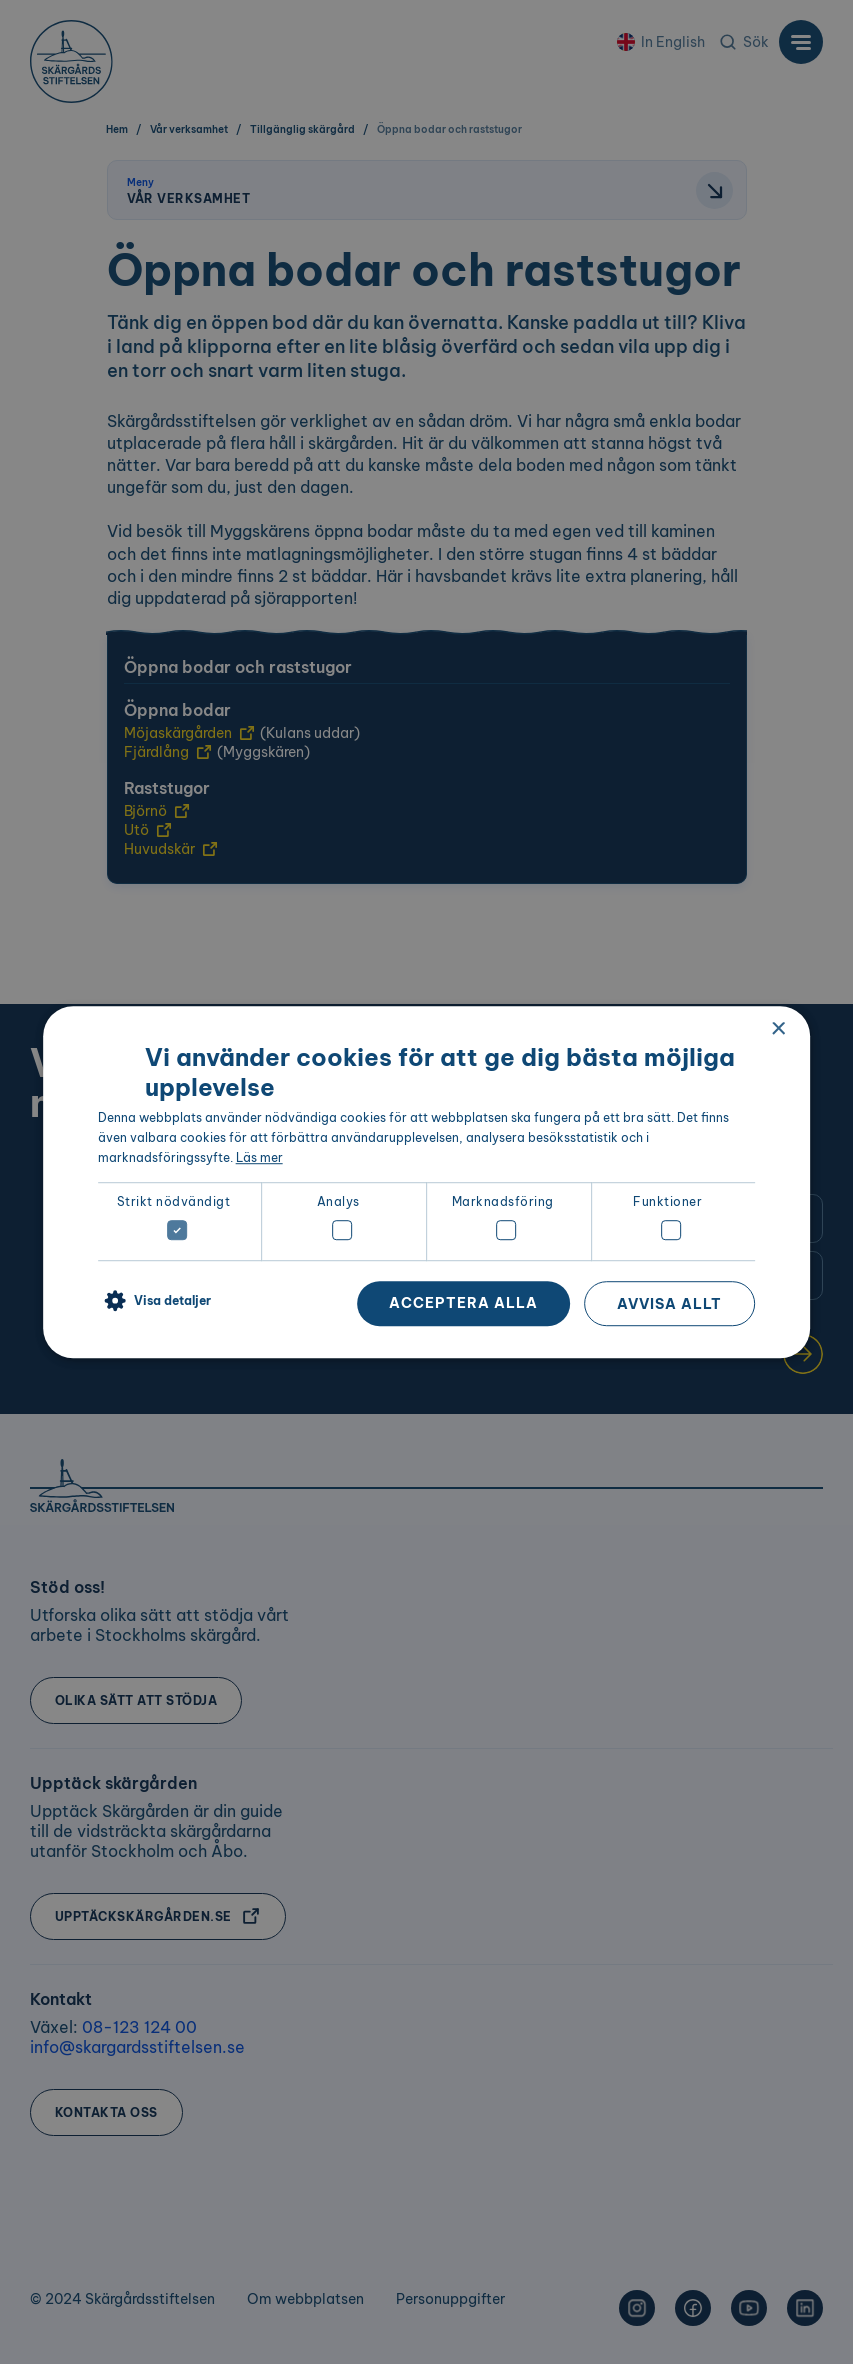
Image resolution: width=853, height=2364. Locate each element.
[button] (154, 1302)
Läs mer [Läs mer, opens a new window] (259, 1157)
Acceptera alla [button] (463, 1303)
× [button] (777, 1029)
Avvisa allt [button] (669, 1304)
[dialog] (427, 1182)
